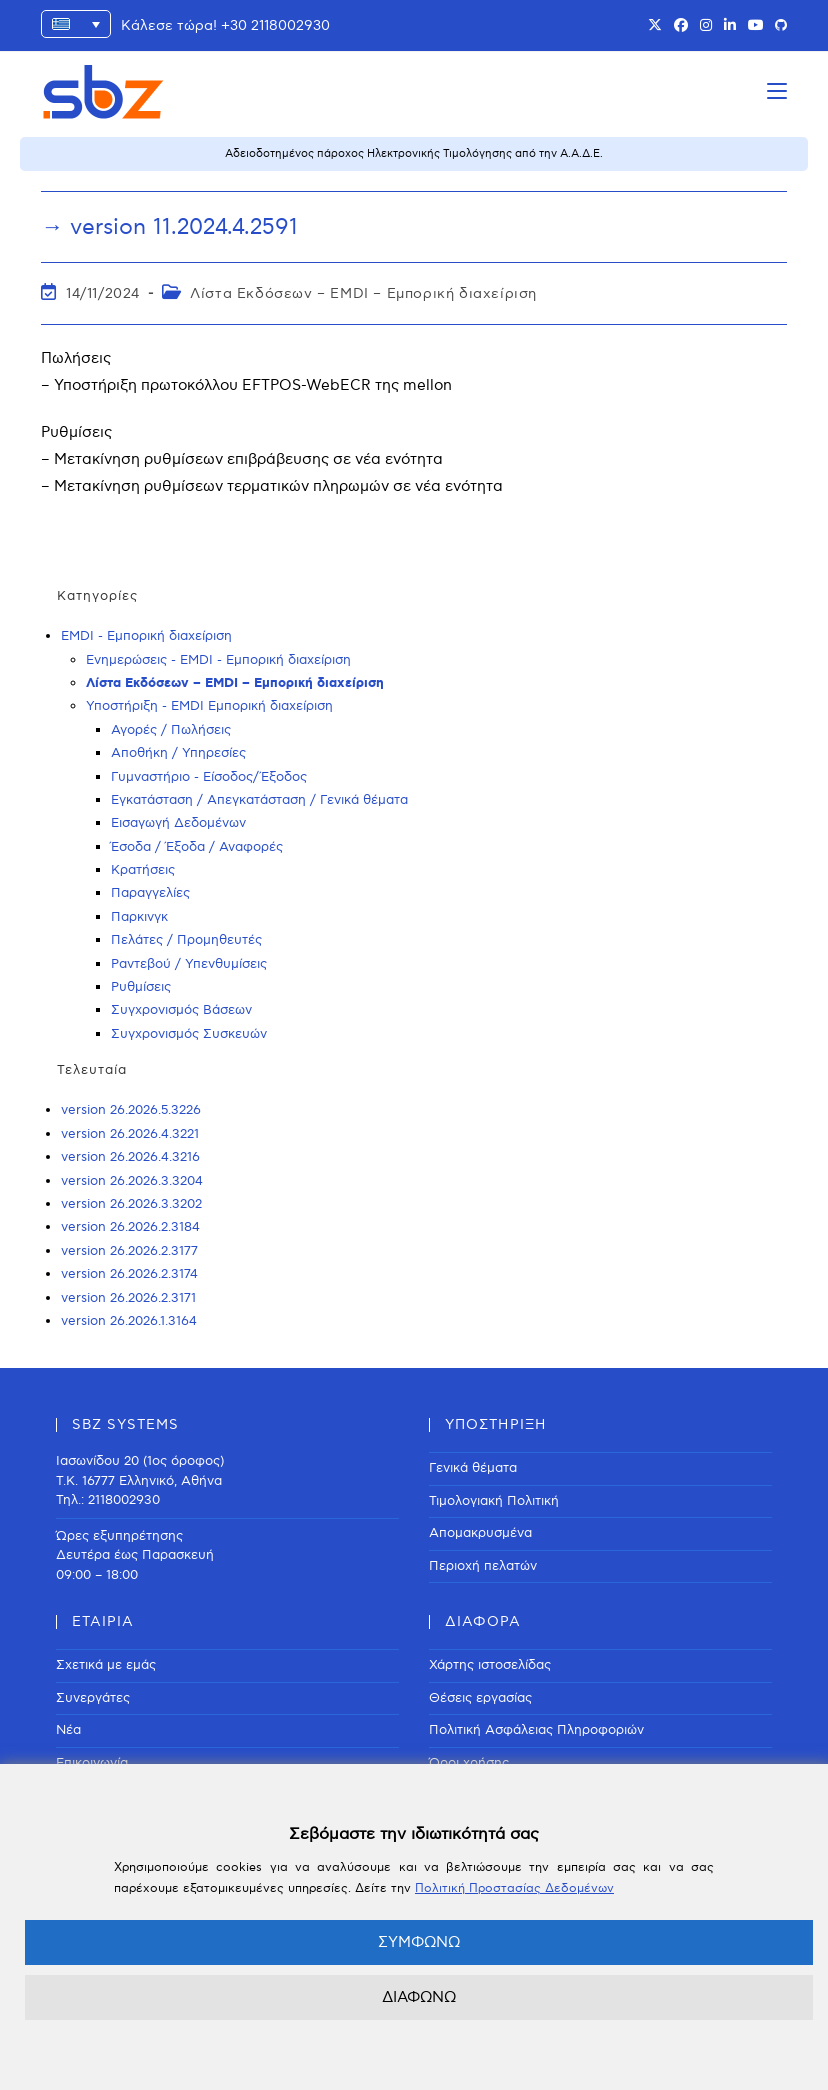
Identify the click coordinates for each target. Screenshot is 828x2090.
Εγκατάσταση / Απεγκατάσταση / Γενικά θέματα (259, 800)
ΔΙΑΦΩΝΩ (419, 1997)
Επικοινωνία (92, 1763)
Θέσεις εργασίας (480, 1698)
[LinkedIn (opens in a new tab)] (730, 26)
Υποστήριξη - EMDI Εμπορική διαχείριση (209, 706)
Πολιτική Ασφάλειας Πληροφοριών (536, 1730)
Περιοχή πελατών (483, 1566)
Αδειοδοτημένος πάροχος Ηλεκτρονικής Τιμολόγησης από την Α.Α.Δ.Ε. (414, 153)
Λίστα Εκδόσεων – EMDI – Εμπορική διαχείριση (363, 293)
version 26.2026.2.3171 (128, 1298)
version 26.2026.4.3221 (130, 1134)
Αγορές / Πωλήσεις (171, 730)
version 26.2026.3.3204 (132, 1181)
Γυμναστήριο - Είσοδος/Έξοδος (209, 777)
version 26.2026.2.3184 (130, 1227)
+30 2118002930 (275, 25)
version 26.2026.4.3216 (130, 1157)
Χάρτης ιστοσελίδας (490, 1665)
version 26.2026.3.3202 (131, 1204)
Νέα (68, 1730)
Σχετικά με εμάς (106, 1665)
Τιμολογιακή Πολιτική (494, 1501)
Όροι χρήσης (469, 1763)
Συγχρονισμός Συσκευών (189, 1034)
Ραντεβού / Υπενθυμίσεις (189, 964)
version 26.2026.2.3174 (129, 1274)
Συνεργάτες (93, 1698)
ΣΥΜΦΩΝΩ (419, 1942)
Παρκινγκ (139, 917)
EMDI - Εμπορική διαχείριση (146, 636)
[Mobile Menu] (777, 91)
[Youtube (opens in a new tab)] (756, 26)
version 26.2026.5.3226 (131, 1110)
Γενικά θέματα (473, 1468)
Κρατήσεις (143, 870)
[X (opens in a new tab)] (655, 26)
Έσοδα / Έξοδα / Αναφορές (197, 847)
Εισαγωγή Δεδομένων (178, 823)
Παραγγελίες (150, 893)
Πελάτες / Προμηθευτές (186, 940)
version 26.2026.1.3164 (129, 1321)
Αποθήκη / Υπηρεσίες (178, 753)
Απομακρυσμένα (480, 1533)
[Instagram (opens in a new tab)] (706, 26)
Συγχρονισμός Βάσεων (181, 1010)
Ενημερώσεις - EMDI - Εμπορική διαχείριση (218, 660)
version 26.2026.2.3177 (129, 1251)
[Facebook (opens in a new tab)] (681, 26)
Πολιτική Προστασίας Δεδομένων (514, 1888)
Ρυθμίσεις (141, 987)
